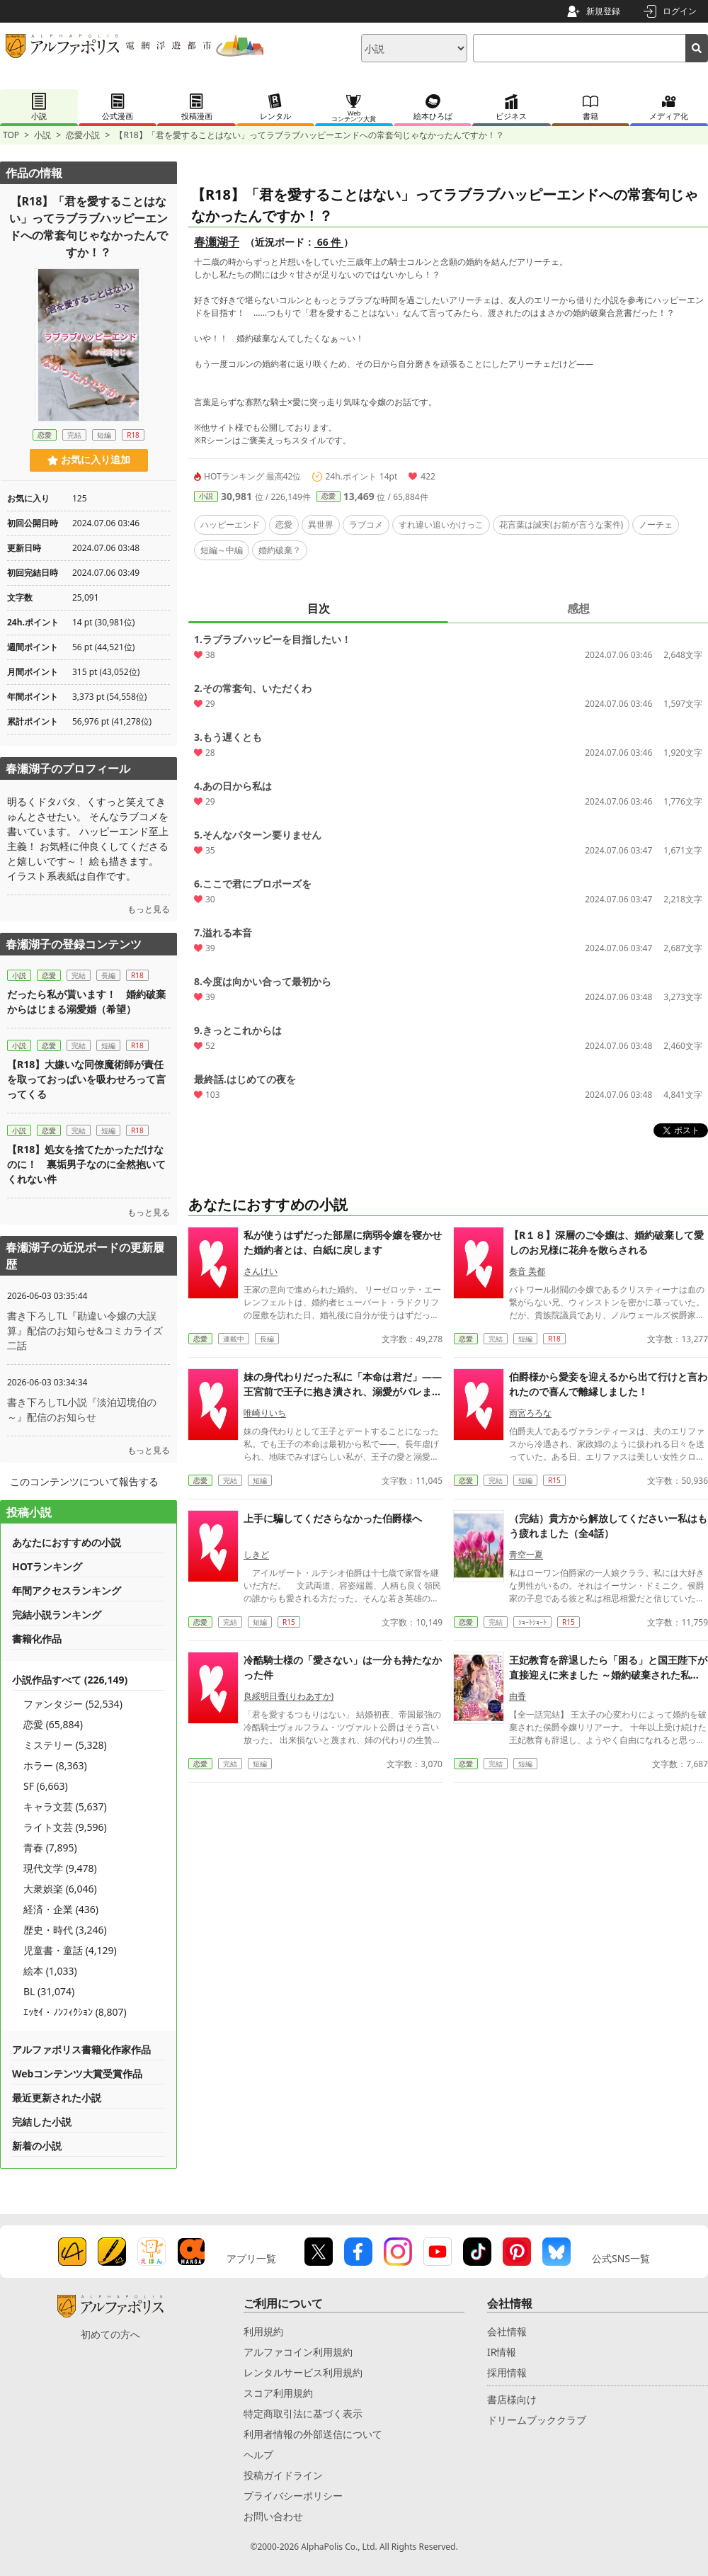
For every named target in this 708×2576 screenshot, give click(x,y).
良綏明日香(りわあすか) (288, 1696)
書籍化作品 (37, 1638)
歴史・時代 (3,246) (65, 1929)
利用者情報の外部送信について (313, 2434)
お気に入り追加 (88, 459)
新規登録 (603, 11)
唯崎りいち (265, 1413)
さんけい (261, 1271)
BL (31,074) (48, 1991)
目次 (318, 608)
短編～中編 (221, 550)
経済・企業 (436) (60, 1909)
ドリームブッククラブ (536, 2420)
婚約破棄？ (279, 550)
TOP (11, 135)
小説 (42, 135)
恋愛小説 (83, 135)
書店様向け (512, 2399)
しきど (256, 1554)
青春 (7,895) (50, 1847)
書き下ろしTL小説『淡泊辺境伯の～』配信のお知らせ (81, 1409)
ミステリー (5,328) (65, 1745)
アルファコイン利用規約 (298, 2352)
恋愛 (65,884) (53, 1724)
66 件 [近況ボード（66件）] (328, 242)
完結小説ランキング (56, 1614)
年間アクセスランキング (66, 1590)
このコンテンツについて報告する (84, 1481)
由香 (517, 1696)
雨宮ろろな (530, 1413)
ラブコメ (366, 524)
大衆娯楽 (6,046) (60, 1888)
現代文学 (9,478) (60, 1868)
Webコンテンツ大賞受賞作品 (77, 2073)
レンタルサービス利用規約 (303, 2372)
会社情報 (507, 2331)
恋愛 (328, 496)
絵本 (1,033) (50, 1971)
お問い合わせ (273, 2516)
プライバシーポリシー (293, 2495)
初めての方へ (110, 2334)
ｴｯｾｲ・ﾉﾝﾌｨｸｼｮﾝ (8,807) (75, 2012)
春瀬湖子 (216, 241)
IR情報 (501, 2352)
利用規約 (263, 2331)
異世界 (320, 524)
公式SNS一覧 (621, 2258)
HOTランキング (47, 1566)
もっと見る (148, 909)
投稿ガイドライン (283, 2475)
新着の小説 (37, 2145)
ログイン (680, 11)
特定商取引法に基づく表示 (303, 2413)
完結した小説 (42, 2121)
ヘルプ (258, 2454)
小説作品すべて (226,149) (69, 1679)
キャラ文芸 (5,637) (65, 1806)
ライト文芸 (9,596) (65, 1827)
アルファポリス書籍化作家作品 (81, 2049)
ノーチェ (656, 524)
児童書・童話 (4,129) (70, 1950)
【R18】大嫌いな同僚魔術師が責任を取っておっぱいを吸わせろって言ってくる (86, 1079)
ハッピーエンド (230, 524)
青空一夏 (526, 1554)
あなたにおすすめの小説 (66, 1542)
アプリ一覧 (251, 2258)
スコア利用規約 (278, 2393)
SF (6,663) (45, 1786)
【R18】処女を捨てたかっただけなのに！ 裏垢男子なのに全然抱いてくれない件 (86, 1164)
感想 (578, 608)
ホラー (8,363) (55, 1765)
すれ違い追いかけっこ (441, 524)
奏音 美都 (527, 1271)
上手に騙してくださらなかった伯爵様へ (333, 1518)
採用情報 (507, 2372)
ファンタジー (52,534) (72, 1703)
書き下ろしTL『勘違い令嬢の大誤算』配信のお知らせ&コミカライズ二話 (85, 1330)
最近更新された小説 (56, 2097)
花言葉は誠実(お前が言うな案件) (561, 524)
